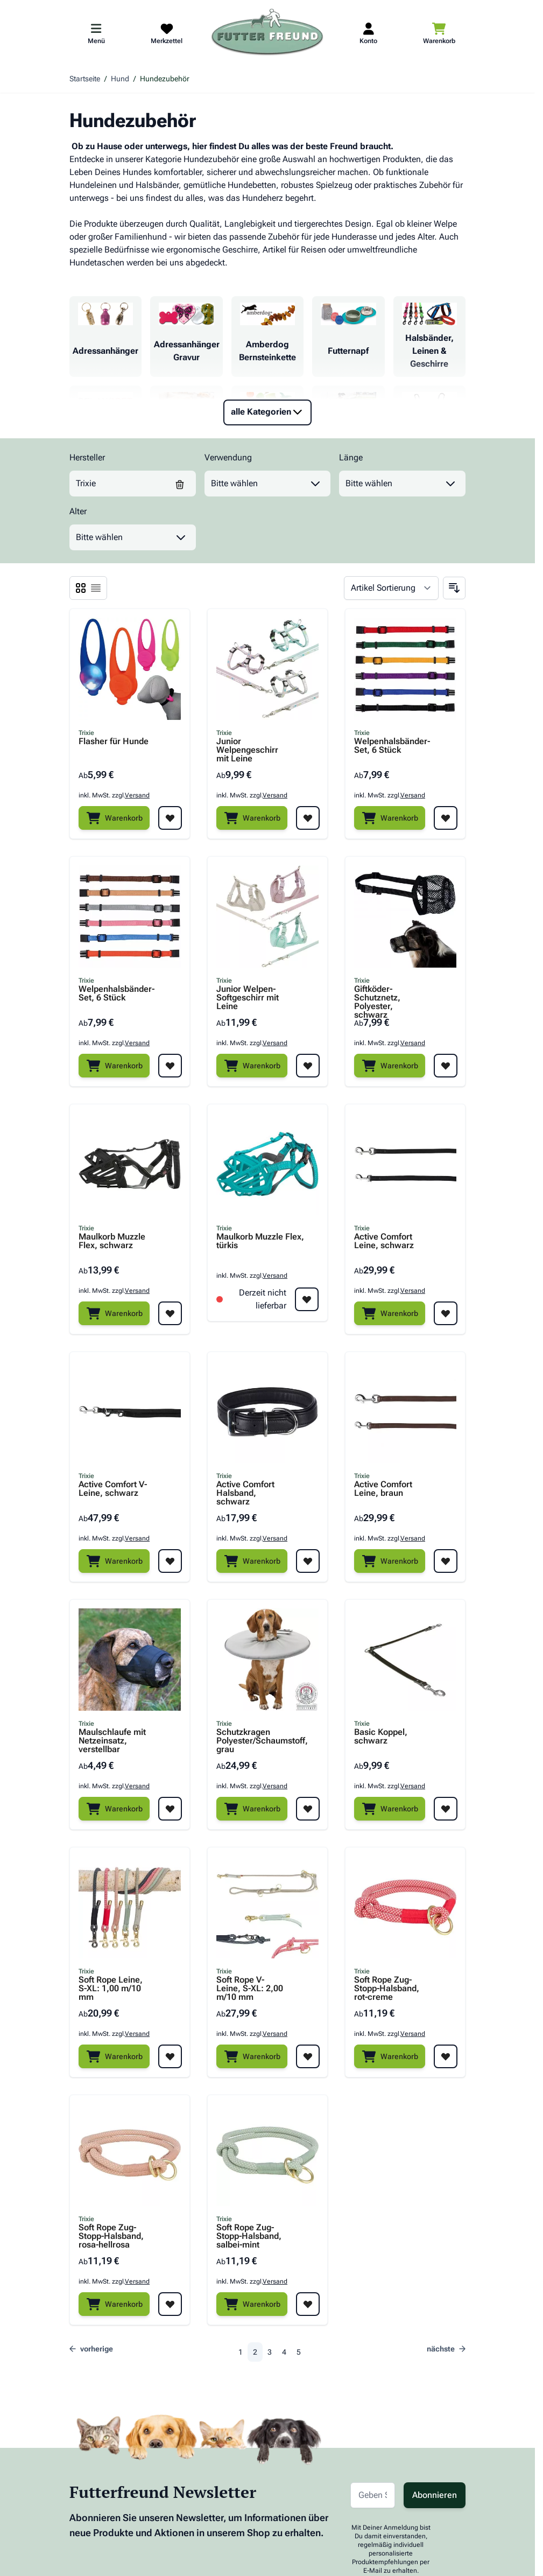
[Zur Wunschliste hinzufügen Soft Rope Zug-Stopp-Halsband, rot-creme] (445, 2056)
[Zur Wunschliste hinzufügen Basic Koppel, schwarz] (445, 1809)
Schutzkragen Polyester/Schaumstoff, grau (251, 1741)
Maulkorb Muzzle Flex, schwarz (112, 1241)
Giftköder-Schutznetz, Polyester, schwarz (377, 998)
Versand (137, 795)
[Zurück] (94, 2348)
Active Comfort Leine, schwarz (384, 1241)
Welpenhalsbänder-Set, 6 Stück (389, 746)
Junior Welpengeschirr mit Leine (247, 750)
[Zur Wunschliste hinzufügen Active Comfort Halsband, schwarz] (308, 1561)
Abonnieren (434, 2495)
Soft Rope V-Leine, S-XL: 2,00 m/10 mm (249, 1988)
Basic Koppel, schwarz (380, 1737)
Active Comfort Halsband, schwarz (245, 1493)
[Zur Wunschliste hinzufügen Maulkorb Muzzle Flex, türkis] (307, 1299)
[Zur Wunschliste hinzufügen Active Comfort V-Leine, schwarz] (170, 1561)
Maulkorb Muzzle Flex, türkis (260, 1241)
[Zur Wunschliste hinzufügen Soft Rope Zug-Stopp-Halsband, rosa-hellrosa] (170, 2304)
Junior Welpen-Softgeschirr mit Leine (247, 998)
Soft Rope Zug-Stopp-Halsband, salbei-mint (248, 2236)
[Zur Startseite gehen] (267, 33)
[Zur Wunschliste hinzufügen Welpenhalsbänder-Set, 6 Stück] (445, 818)
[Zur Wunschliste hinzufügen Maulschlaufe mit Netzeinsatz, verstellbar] (170, 1809)
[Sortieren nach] (391, 588)
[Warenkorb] (114, 818)
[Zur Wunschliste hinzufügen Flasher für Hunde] (170, 818)
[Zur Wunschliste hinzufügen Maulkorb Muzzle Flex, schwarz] (170, 1313)
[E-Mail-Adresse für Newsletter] (372, 2495)
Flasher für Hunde (114, 741)
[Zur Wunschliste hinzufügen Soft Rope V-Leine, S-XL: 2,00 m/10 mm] (308, 2056)
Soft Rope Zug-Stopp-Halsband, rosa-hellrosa (111, 2236)
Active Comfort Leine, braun (383, 1489)
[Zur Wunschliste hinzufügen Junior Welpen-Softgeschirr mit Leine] (308, 1065)
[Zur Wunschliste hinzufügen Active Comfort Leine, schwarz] (445, 1313)
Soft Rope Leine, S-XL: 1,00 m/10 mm (111, 1988)
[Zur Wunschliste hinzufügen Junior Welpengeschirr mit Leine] (308, 818)
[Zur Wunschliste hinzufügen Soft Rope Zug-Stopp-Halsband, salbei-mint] (308, 2304)
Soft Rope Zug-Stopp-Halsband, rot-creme (386, 1988)
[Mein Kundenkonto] (368, 32)
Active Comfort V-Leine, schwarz (113, 1489)
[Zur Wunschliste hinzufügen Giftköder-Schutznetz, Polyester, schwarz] (445, 1065)
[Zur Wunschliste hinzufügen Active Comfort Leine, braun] (445, 1561)
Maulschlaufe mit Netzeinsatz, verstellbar (112, 1741)
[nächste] (443, 2348)
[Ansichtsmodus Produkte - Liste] (80, 588)
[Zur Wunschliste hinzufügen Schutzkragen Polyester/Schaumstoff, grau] (308, 1809)
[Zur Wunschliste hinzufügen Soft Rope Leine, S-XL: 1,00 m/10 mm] (170, 2056)
